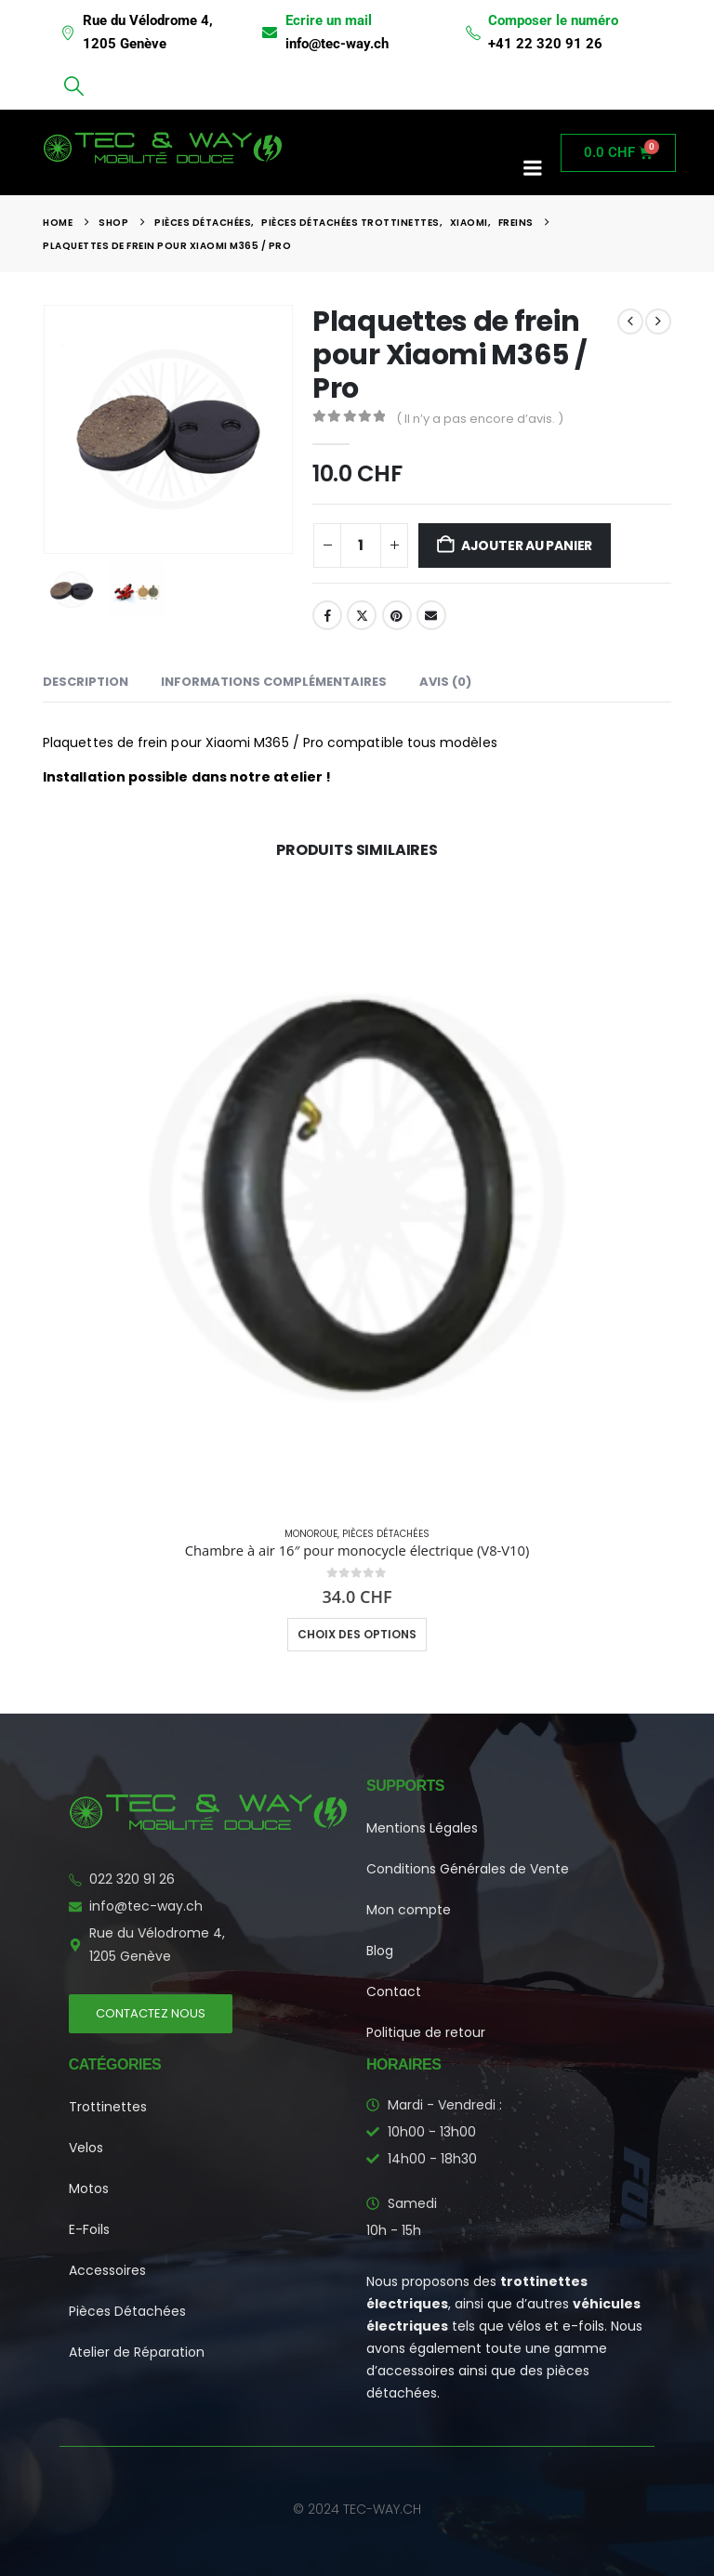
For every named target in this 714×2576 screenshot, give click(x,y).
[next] (658, 322)
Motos (89, 2188)
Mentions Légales (422, 1828)
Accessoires (107, 2270)
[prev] (630, 322)
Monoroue (310, 1534)
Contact (393, 1991)
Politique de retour (425, 2032)
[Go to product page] (357, 1197)
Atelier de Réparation (137, 2352)
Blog (379, 1950)
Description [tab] (85, 681)
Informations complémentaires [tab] (274, 681)
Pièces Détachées (386, 1534)
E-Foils (89, 2229)
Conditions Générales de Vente (467, 1869)
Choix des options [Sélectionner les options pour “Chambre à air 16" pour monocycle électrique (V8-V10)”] (357, 1634)
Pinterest (397, 615)
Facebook (327, 615)
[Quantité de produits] (360, 545)
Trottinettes (108, 2106)
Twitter (362, 615)
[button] (73, 86)
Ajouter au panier (526, 545)
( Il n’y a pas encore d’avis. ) (479, 418)
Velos (86, 2147)
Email (431, 615)
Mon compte (408, 1909)
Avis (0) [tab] (445, 681)
